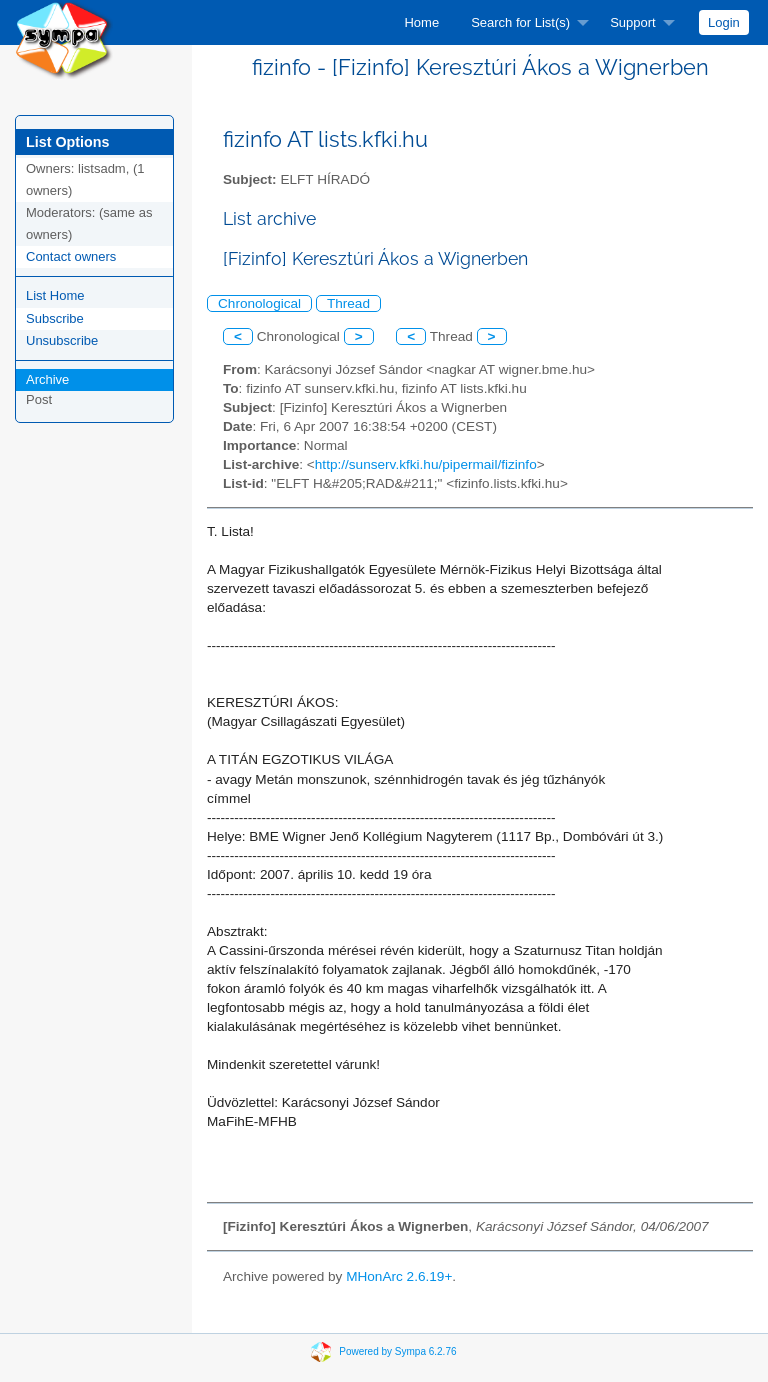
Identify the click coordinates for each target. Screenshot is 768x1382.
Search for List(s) (520, 22)
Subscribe (55, 318)
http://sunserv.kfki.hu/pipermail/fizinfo (426, 464)
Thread (348, 303)
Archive (47, 379)
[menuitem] (421, 22)
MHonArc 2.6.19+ (399, 1276)
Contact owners (71, 256)
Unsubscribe (62, 340)
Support (633, 22)
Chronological (259, 303)
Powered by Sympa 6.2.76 (397, 1351)
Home (421, 22)
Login (724, 22)
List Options (67, 142)
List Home (55, 295)
